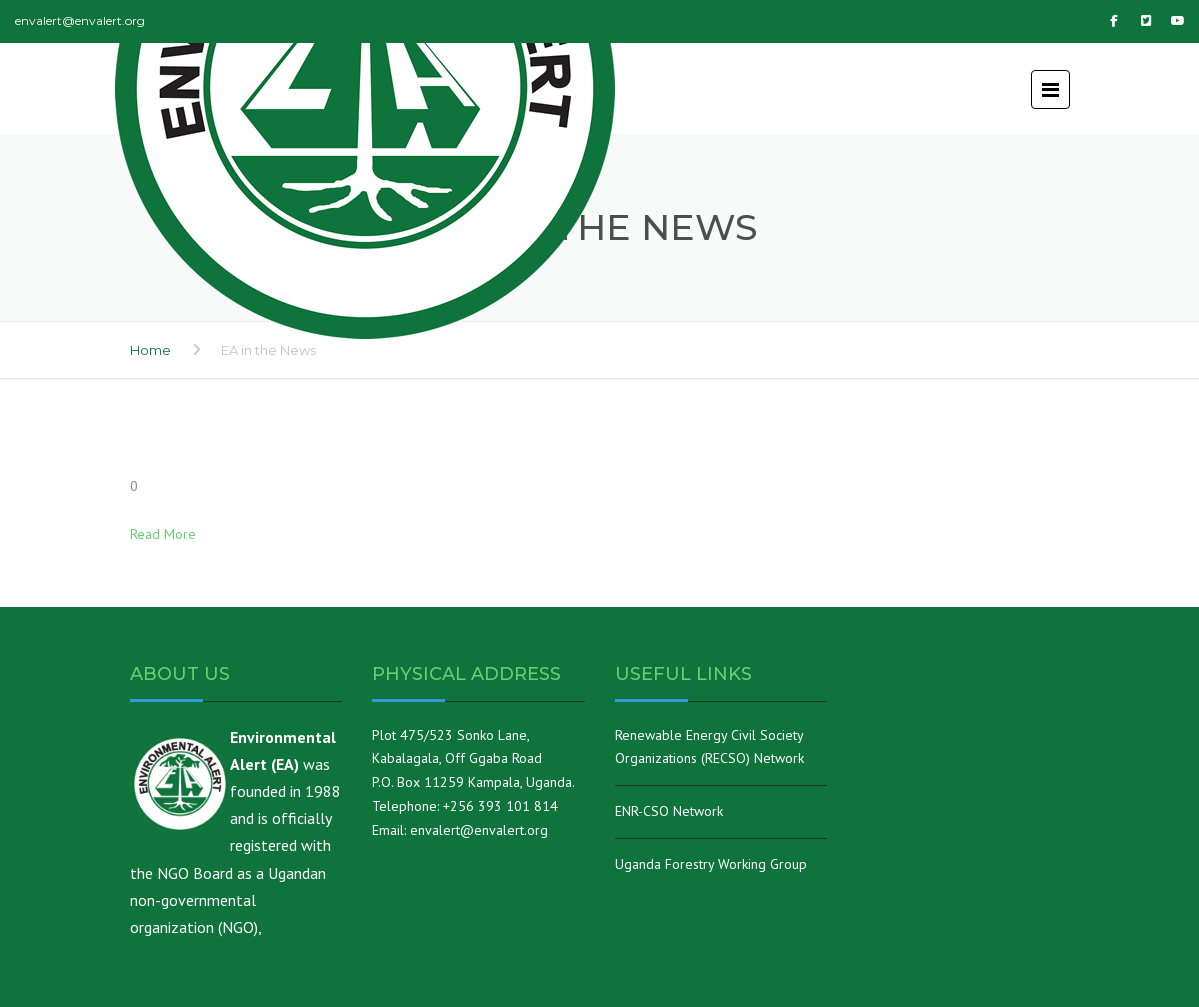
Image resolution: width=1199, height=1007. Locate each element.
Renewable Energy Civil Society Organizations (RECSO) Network (709, 747)
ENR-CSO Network (669, 811)
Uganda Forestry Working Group (711, 864)
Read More (163, 534)
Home (150, 350)
